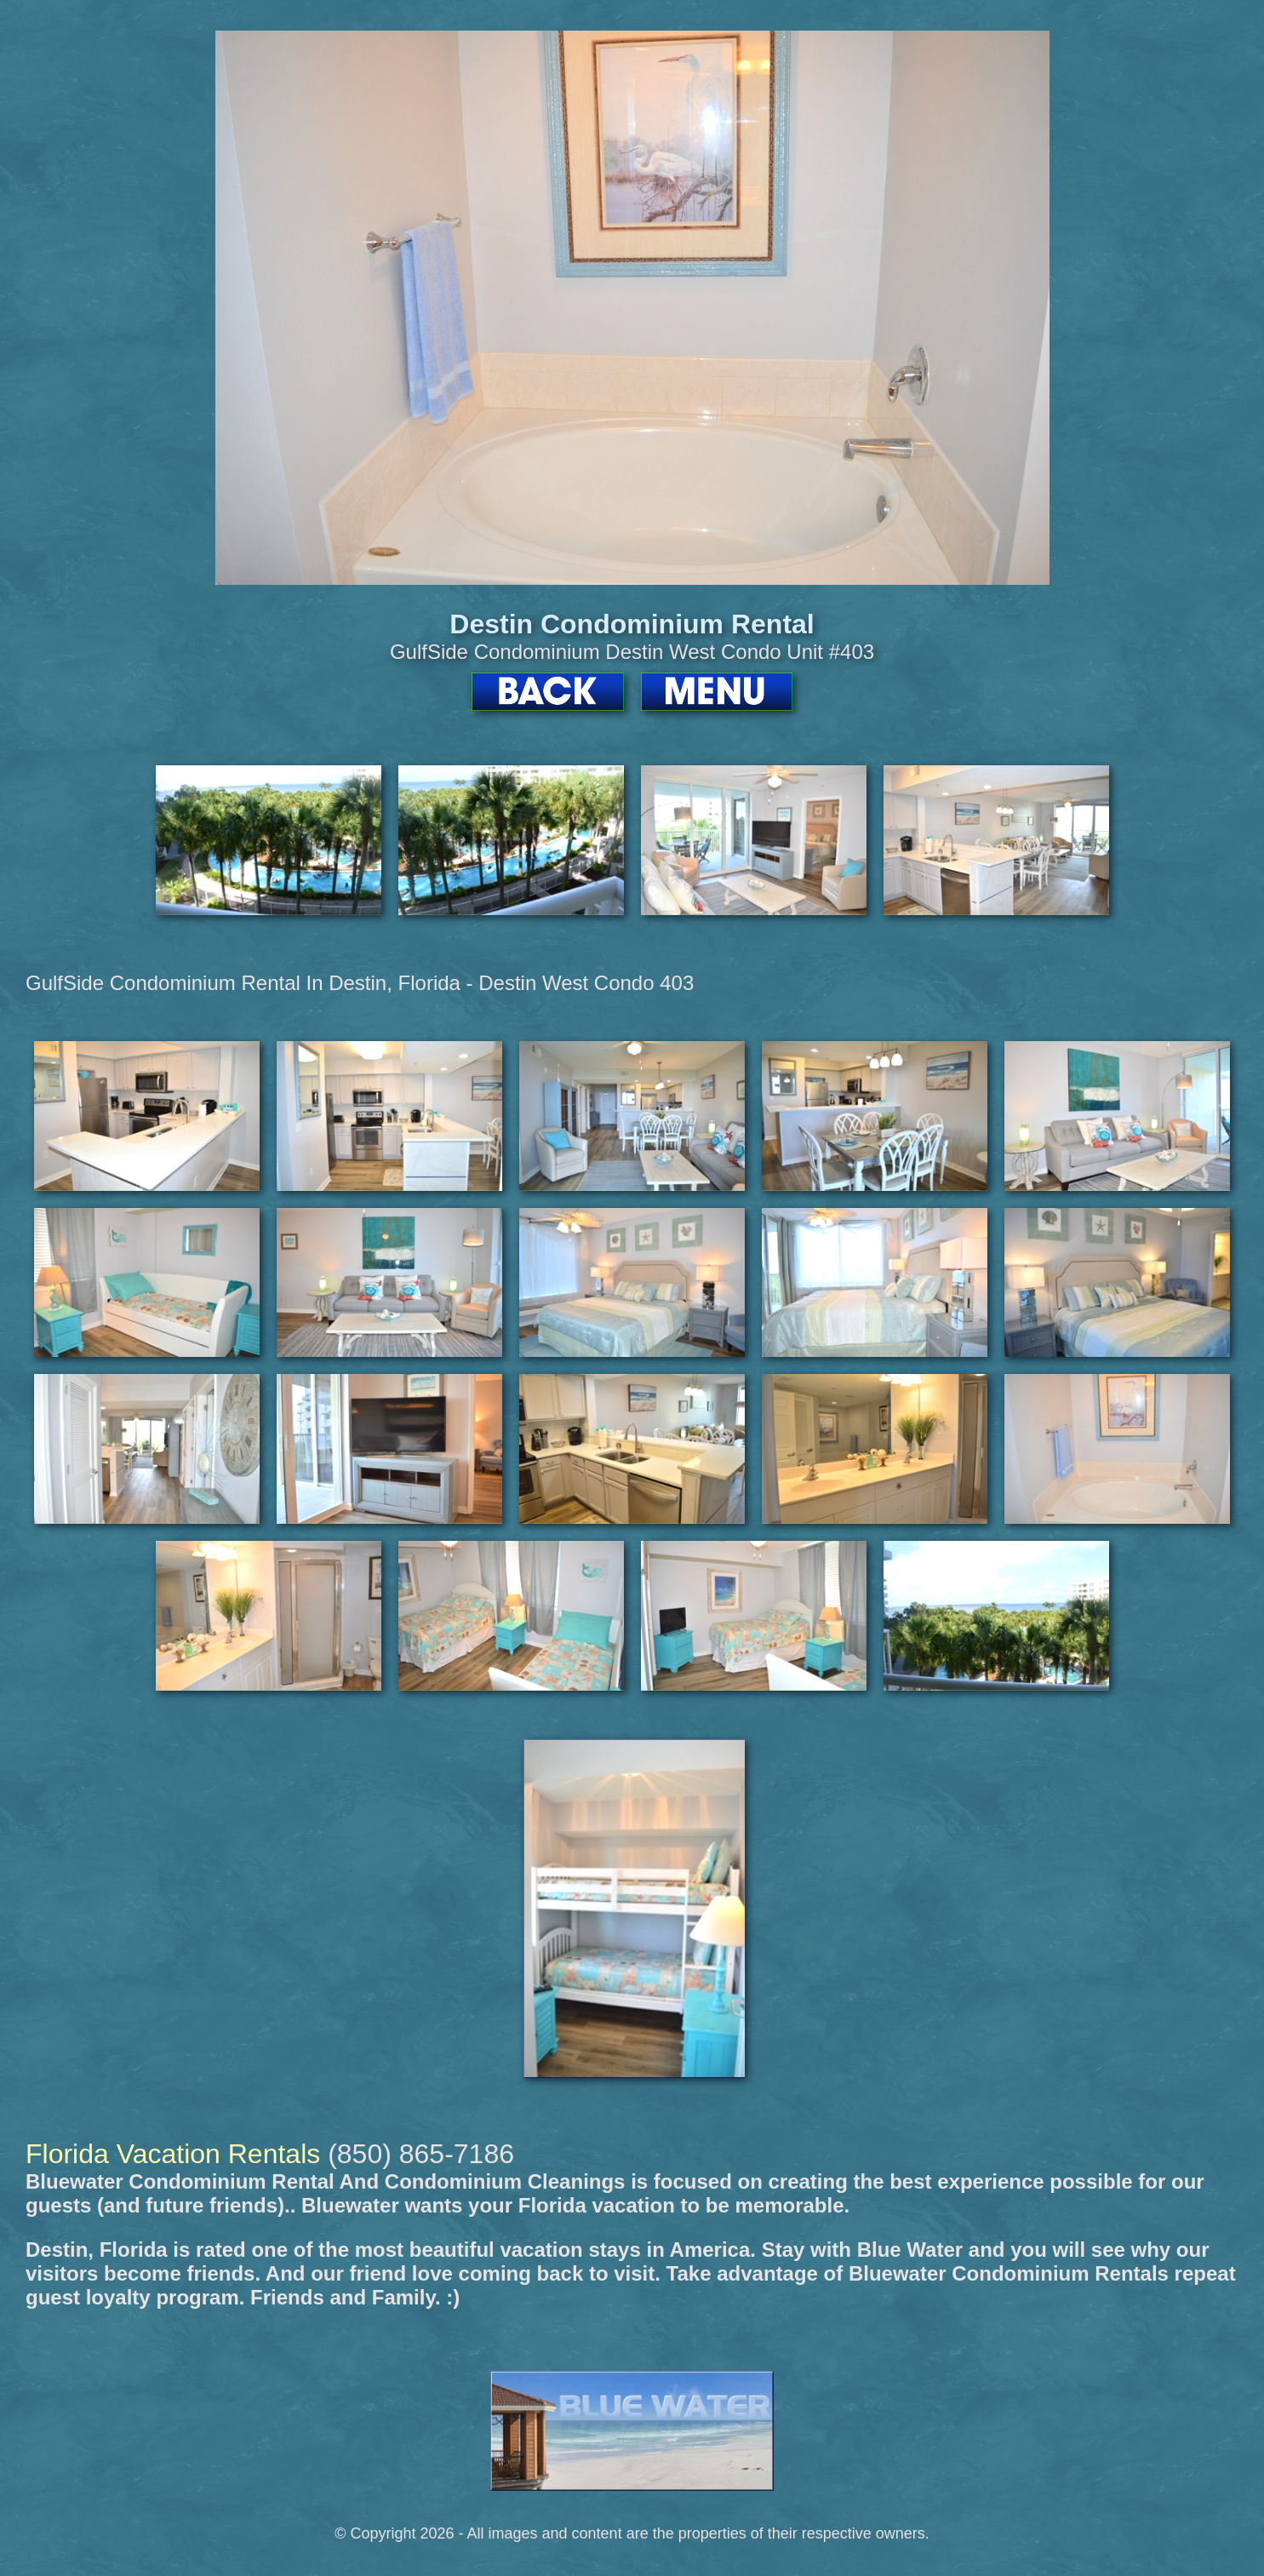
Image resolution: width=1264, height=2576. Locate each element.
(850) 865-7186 (421, 2153)
